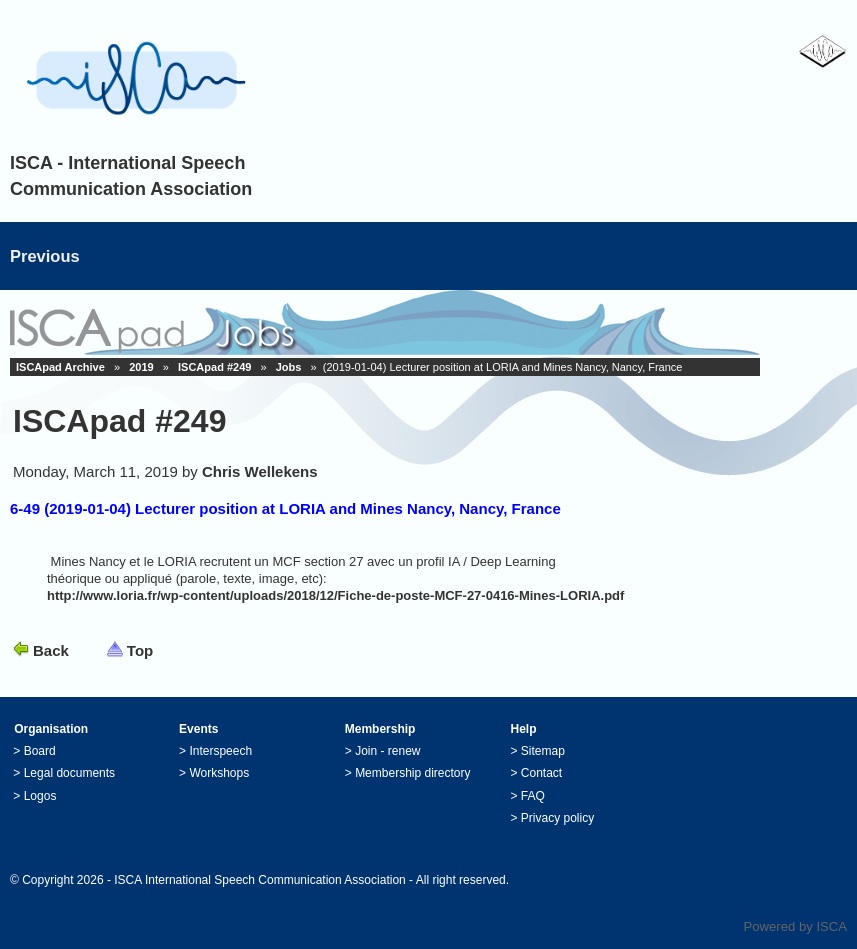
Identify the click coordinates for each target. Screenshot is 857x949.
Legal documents (69, 773)
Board (40, 751)
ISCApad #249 (214, 367)
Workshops (219, 773)
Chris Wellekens (260, 471)
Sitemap (543, 751)
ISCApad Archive (60, 367)
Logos (40, 796)
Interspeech (220, 751)
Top (140, 650)
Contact (541, 773)
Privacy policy (557, 818)
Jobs (289, 367)
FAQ (533, 796)
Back (51, 650)
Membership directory (412, 773)
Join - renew (387, 751)
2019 (141, 367)
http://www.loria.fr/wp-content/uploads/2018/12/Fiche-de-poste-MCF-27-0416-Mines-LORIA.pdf (335, 595)
